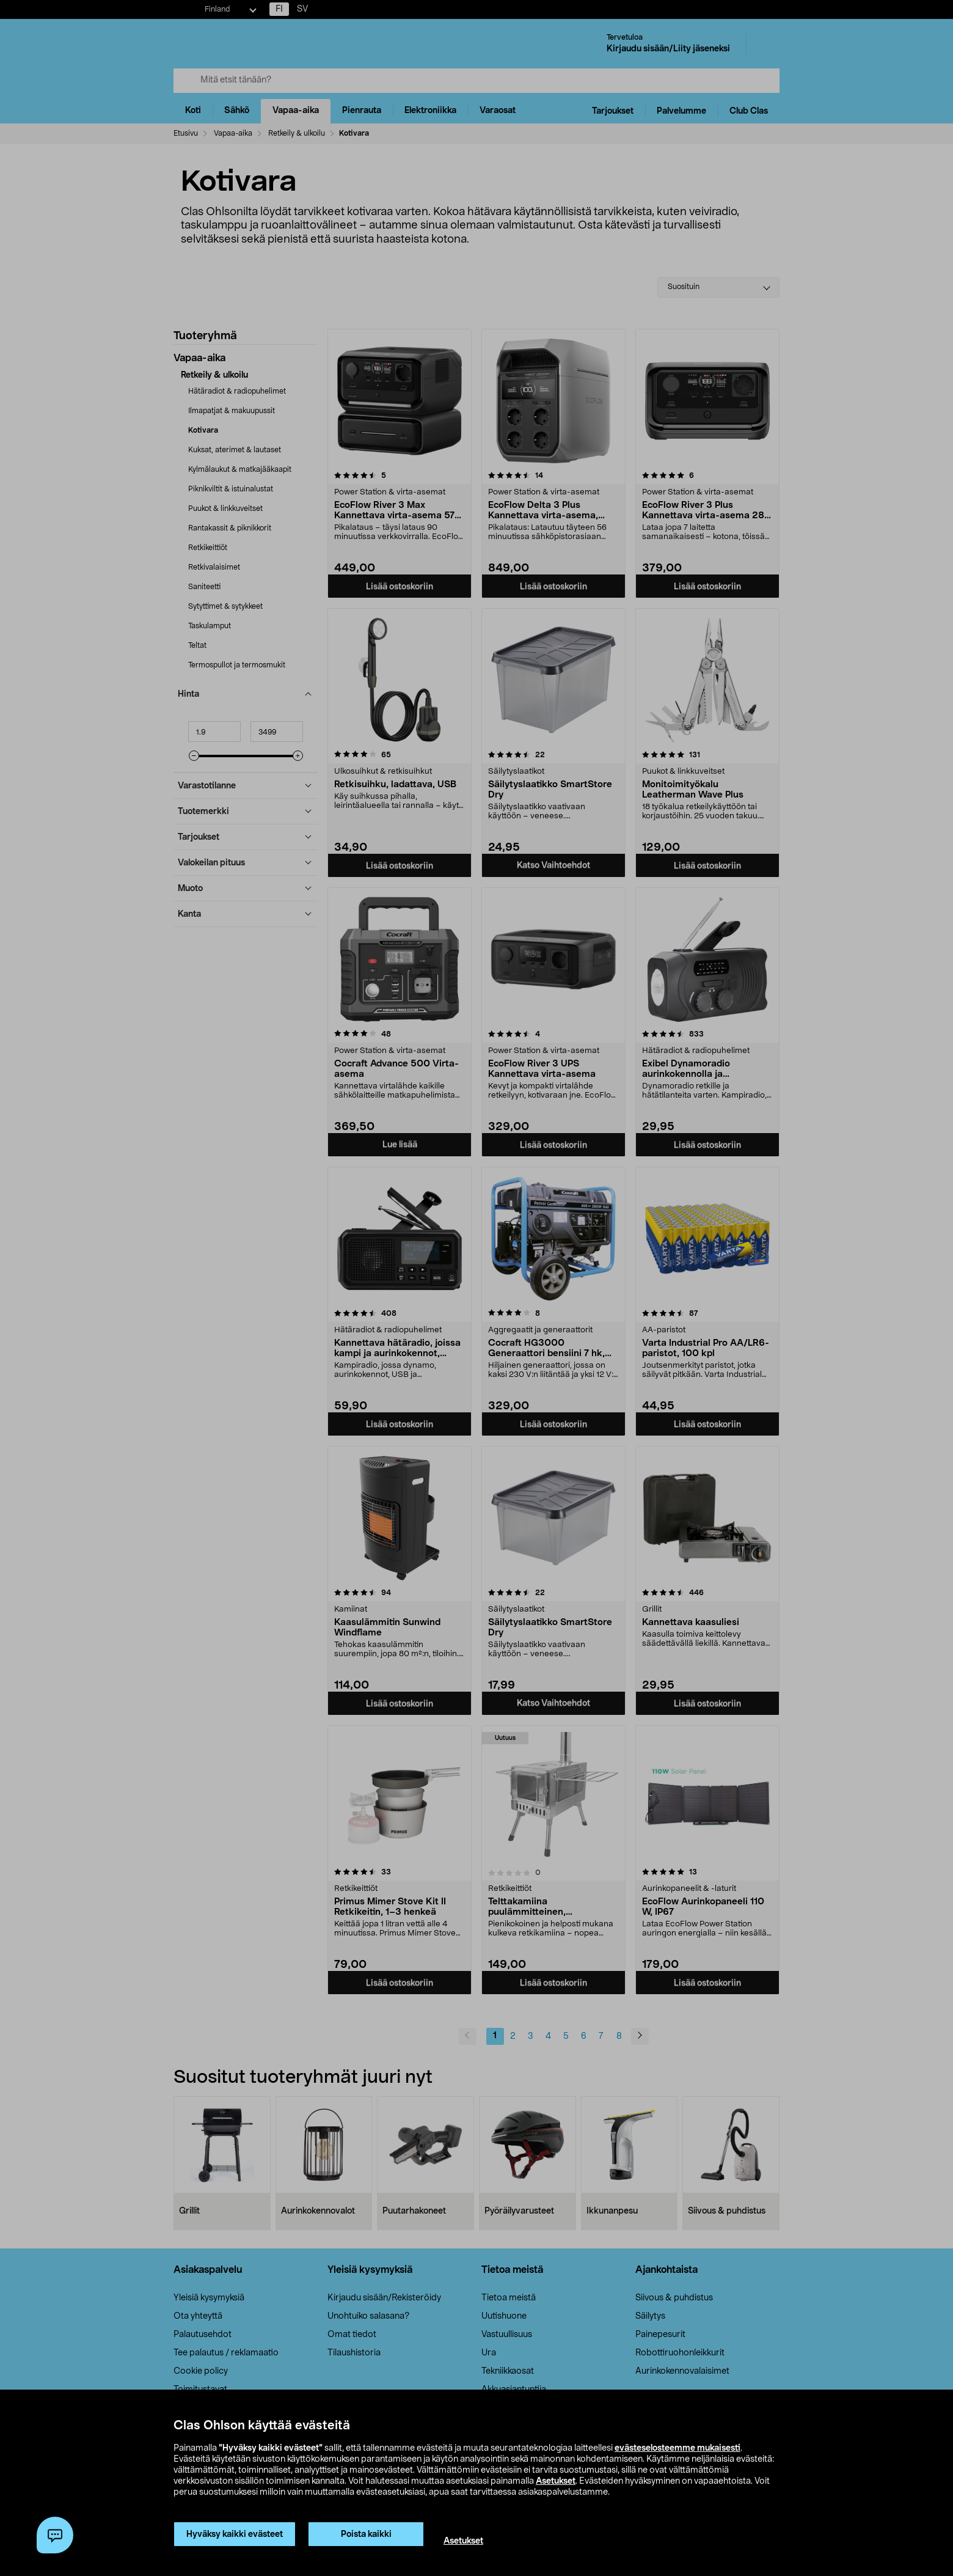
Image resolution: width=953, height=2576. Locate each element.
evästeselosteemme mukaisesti (677, 2448)
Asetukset (555, 2481)
